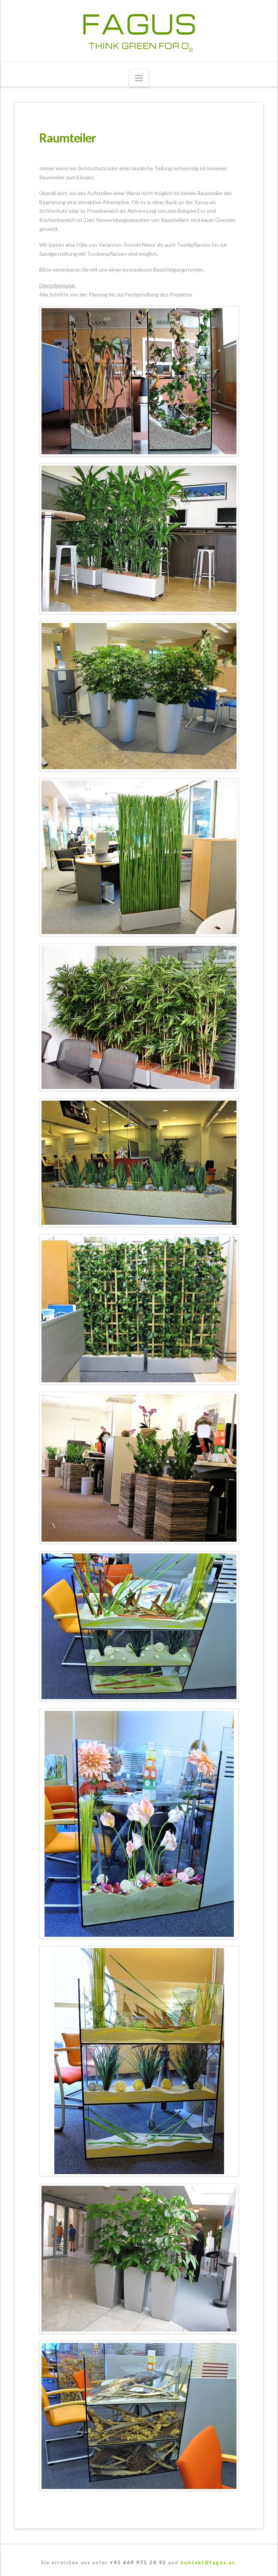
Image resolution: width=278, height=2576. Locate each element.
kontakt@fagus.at (208, 2562)
